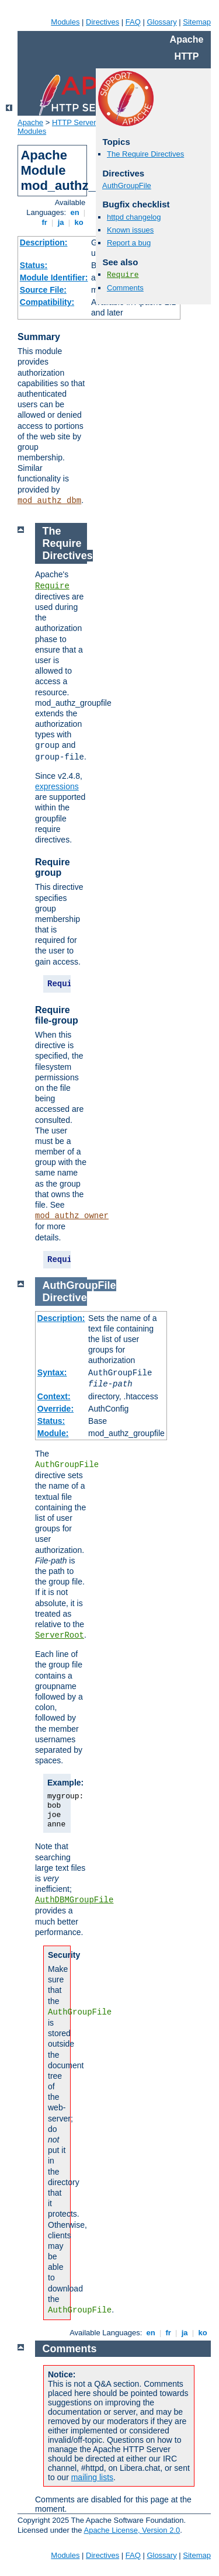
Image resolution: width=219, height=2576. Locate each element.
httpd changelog (134, 217)
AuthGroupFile (126, 185)
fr (45, 222)
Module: (53, 1433)
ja (60, 222)
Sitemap (197, 22)
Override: (55, 1408)
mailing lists (92, 2477)
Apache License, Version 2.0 (132, 2530)
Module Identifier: (54, 277)
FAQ (133, 22)
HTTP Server (74, 122)
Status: (33, 265)
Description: (44, 242)
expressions (57, 786)
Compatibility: (47, 302)
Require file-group (56, 1015)
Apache (30, 122)
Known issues (130, 230)
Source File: (43, 289)
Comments (125, 287)
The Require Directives (145, 154)
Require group (52, 867)
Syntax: (52, 1372)
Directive (65, 1297)
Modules (65, 22)
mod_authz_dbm (49, 500)
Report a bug (129, 242)
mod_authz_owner (72, 1216)
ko (78, 222)
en (74, 212)
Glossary (161, 22)
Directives (102, 22)
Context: (54, 1396)
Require (123, 275)
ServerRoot (59, 1635)
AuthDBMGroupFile (74, 1900)
